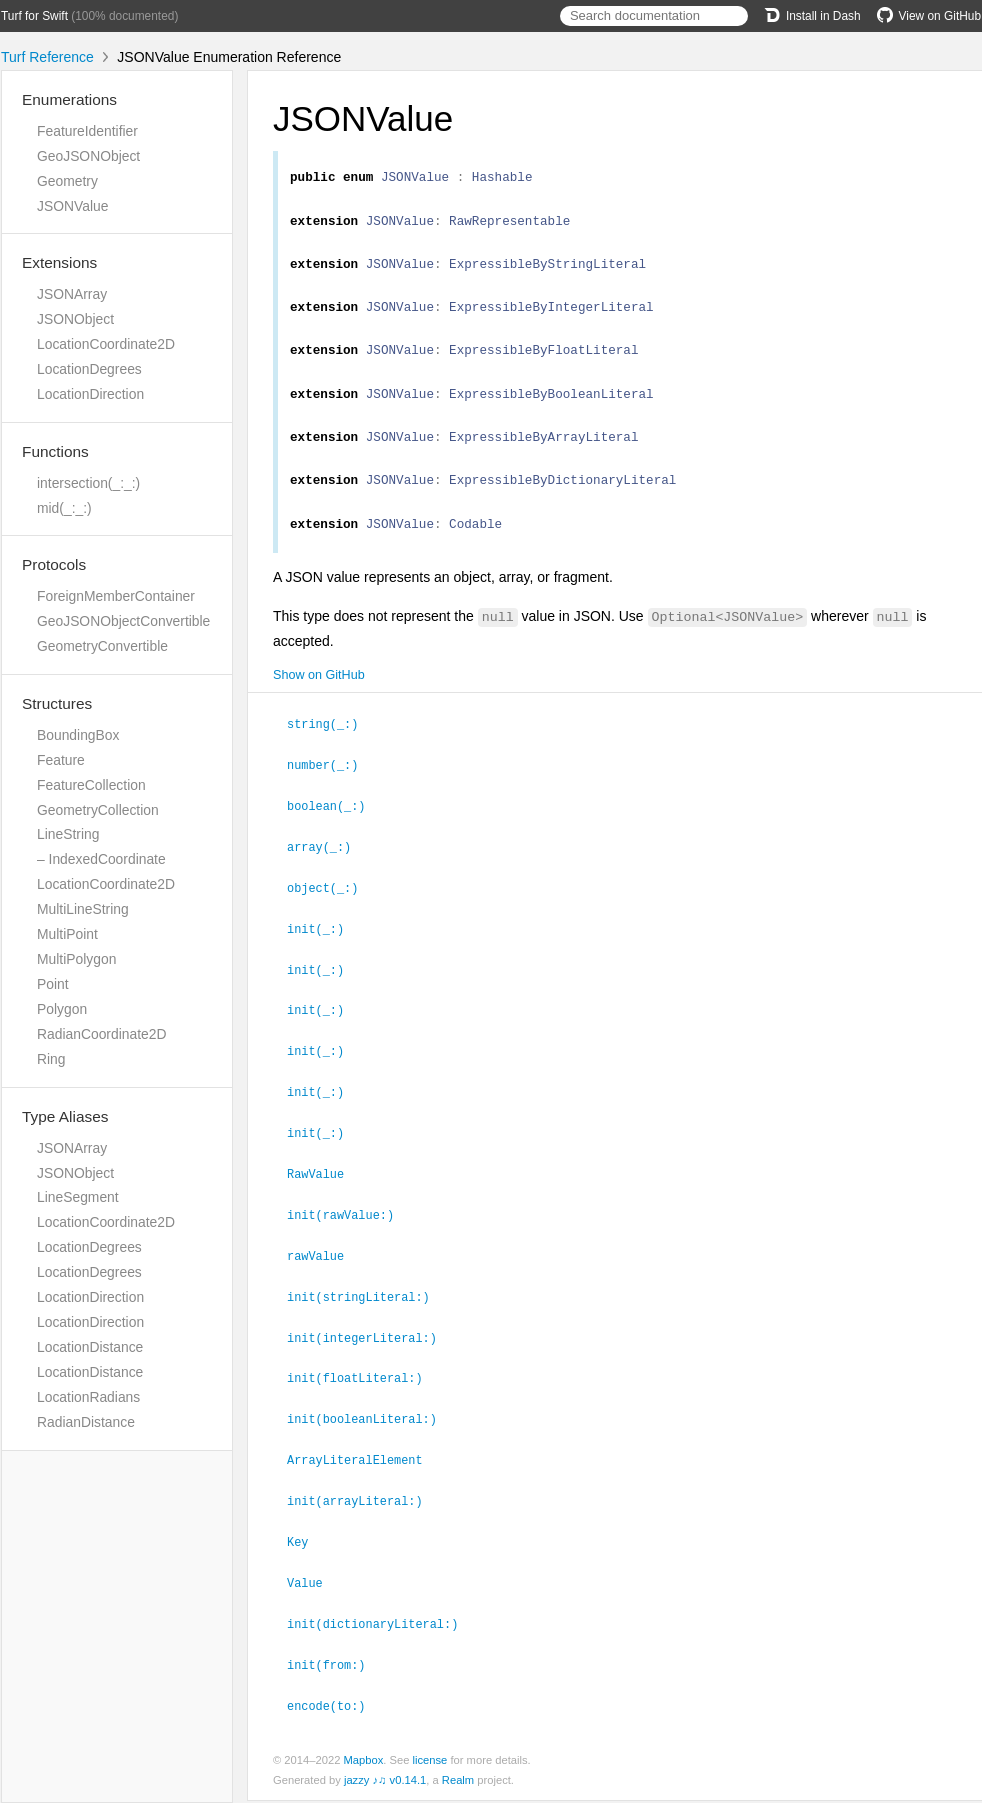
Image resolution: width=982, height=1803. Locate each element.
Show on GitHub (319, 702)
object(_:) (331, 910)
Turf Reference (47, 57)
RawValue (324, 1189)
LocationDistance (90, 1347)
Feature (61, 760)
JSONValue (72, 206)
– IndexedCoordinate (101, 859)
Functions (55, 451)
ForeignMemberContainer (116, 596)
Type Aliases (65, 1116)
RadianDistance (86, 1422)
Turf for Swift (34, 16)
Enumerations (69, 99)
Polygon (62, 1009)
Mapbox (363, 1762)
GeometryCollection (98, 810)
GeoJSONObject (88, 156)
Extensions (59, 262)
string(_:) (331, 750)
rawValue (324, 1269)
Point (53, 984)
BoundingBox (78, 735)
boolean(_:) (335, 830)
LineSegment (78, 1197)
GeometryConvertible (102, 646)
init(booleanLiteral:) (370, 1428)
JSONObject (75, 319)
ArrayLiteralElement (363, 1468)
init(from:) (335, 1668)
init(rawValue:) (349, 1229)
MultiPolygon (76, 959)
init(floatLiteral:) (363, 1388)
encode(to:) (335, 1708)
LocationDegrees (89, 369)
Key (306, 1548)
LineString (68, 834)
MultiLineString (83, 909)
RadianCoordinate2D (101, 1034)
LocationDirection (90, 394)
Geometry (67, 181)
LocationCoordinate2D (106, 344)
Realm (458, 1782)
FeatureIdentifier (87, 131)
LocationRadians (88, 1397)
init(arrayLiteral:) (363, 1508)
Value (313, 1588)
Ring (51, 1059)
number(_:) (331, 790)
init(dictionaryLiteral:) (381, 1628)
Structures (57, 703)
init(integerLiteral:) (370, 1349)
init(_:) (324, 950)
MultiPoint (67, 934)
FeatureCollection (91, 785)
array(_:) (327, 870)
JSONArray (72, 294)
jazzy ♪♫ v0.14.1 (385, 1782)
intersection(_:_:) (88, 483)
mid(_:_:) (64, 508)
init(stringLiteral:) (367, 1309)
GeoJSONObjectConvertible (123, 621)
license (430, 1762)
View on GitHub (929, 16)
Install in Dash (812, 16)
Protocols (54, 564)
